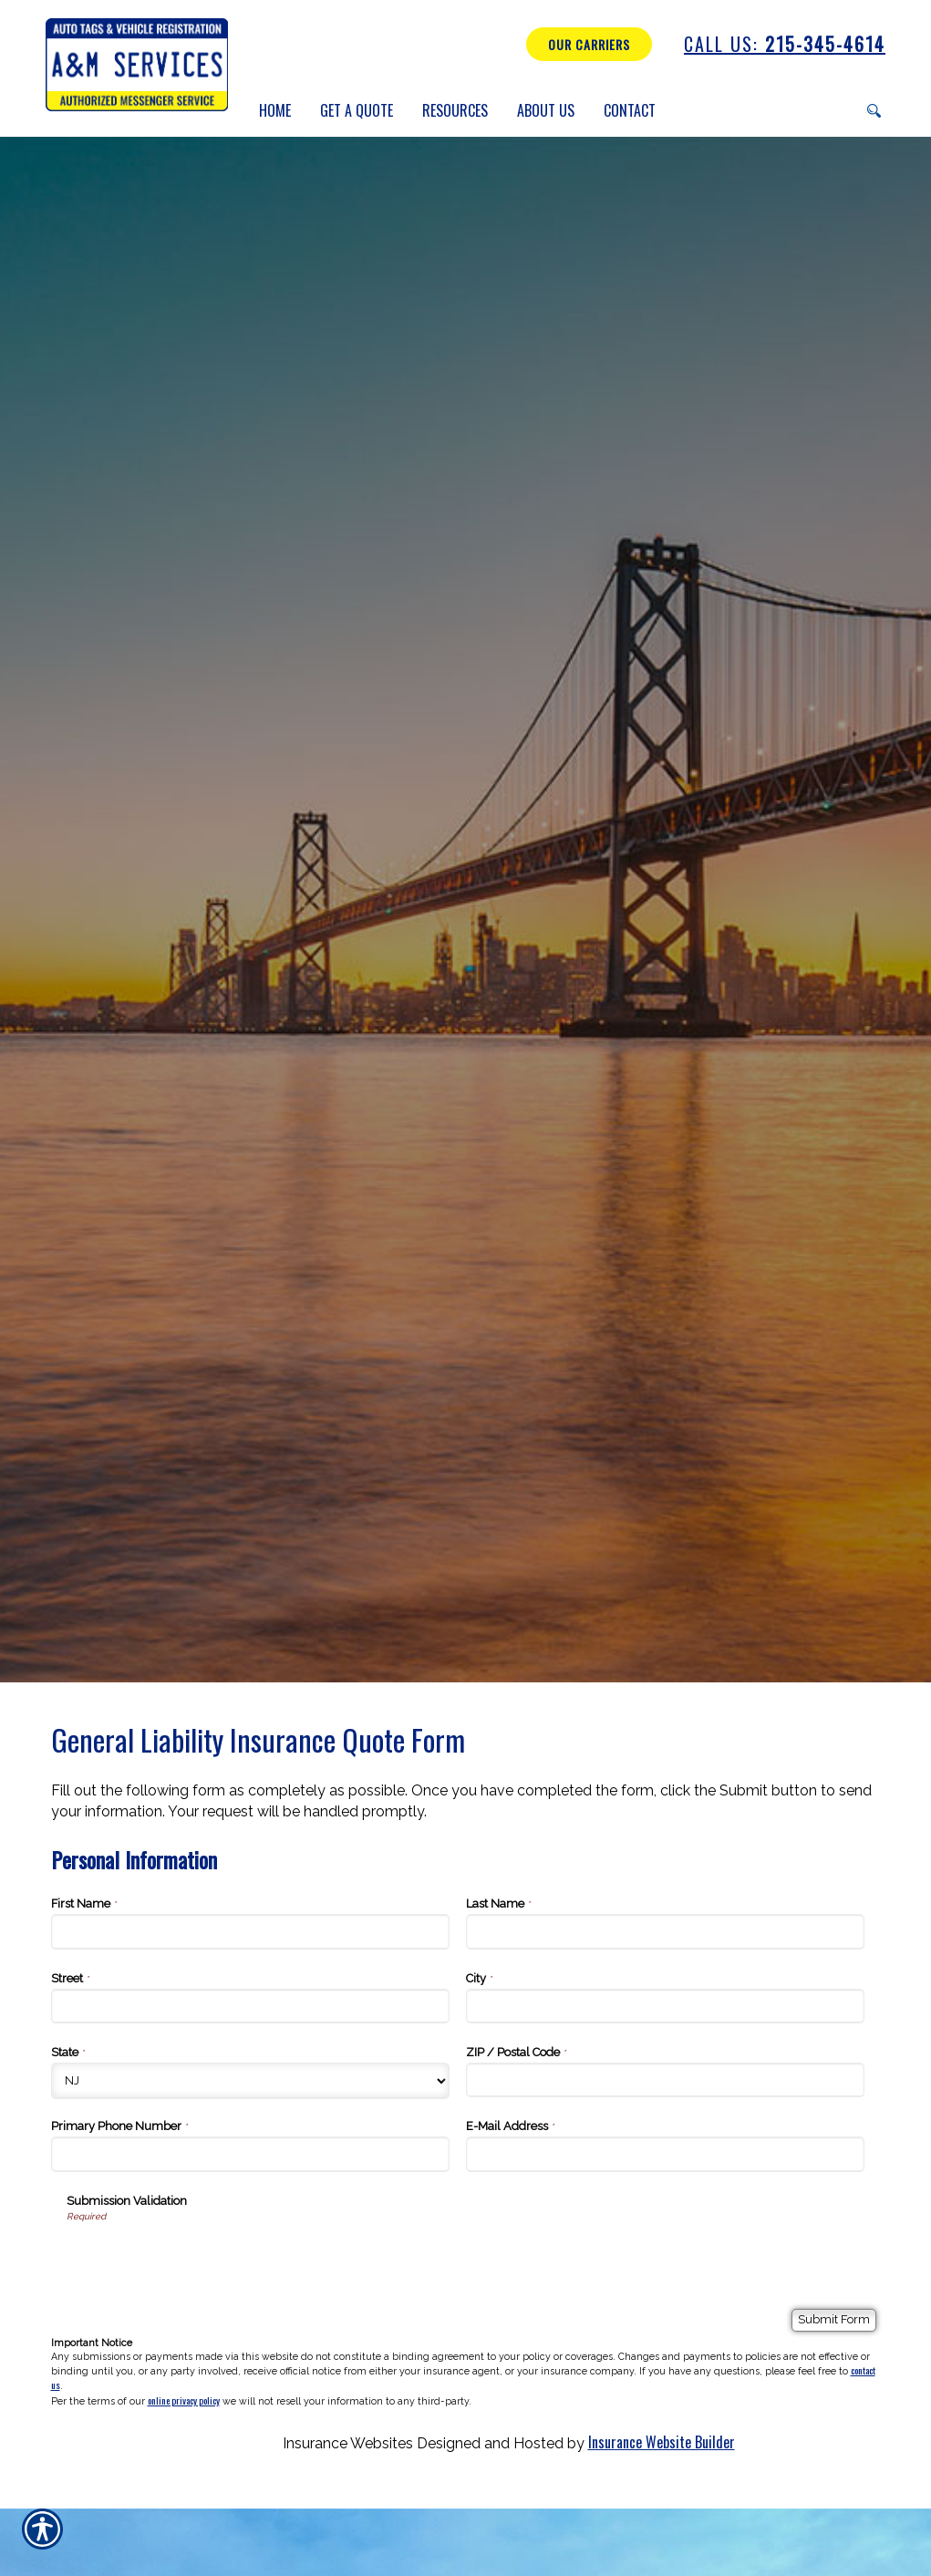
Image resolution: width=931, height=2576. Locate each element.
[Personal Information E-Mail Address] (665, 2153)
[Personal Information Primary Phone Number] (250, 2153)
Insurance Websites (348, 2443)
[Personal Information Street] (250, 2006)
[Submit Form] (833, 2320)
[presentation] (205, 2259)
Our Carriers (589, 44)
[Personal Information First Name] (250, 1931)
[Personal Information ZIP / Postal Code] (665, 2080)
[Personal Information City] (665, 2006)
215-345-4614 (784, 44)
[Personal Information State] (250, 2081)
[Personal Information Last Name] (665, 1931)
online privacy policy (184, 2400)
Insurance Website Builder (661, 2442)
